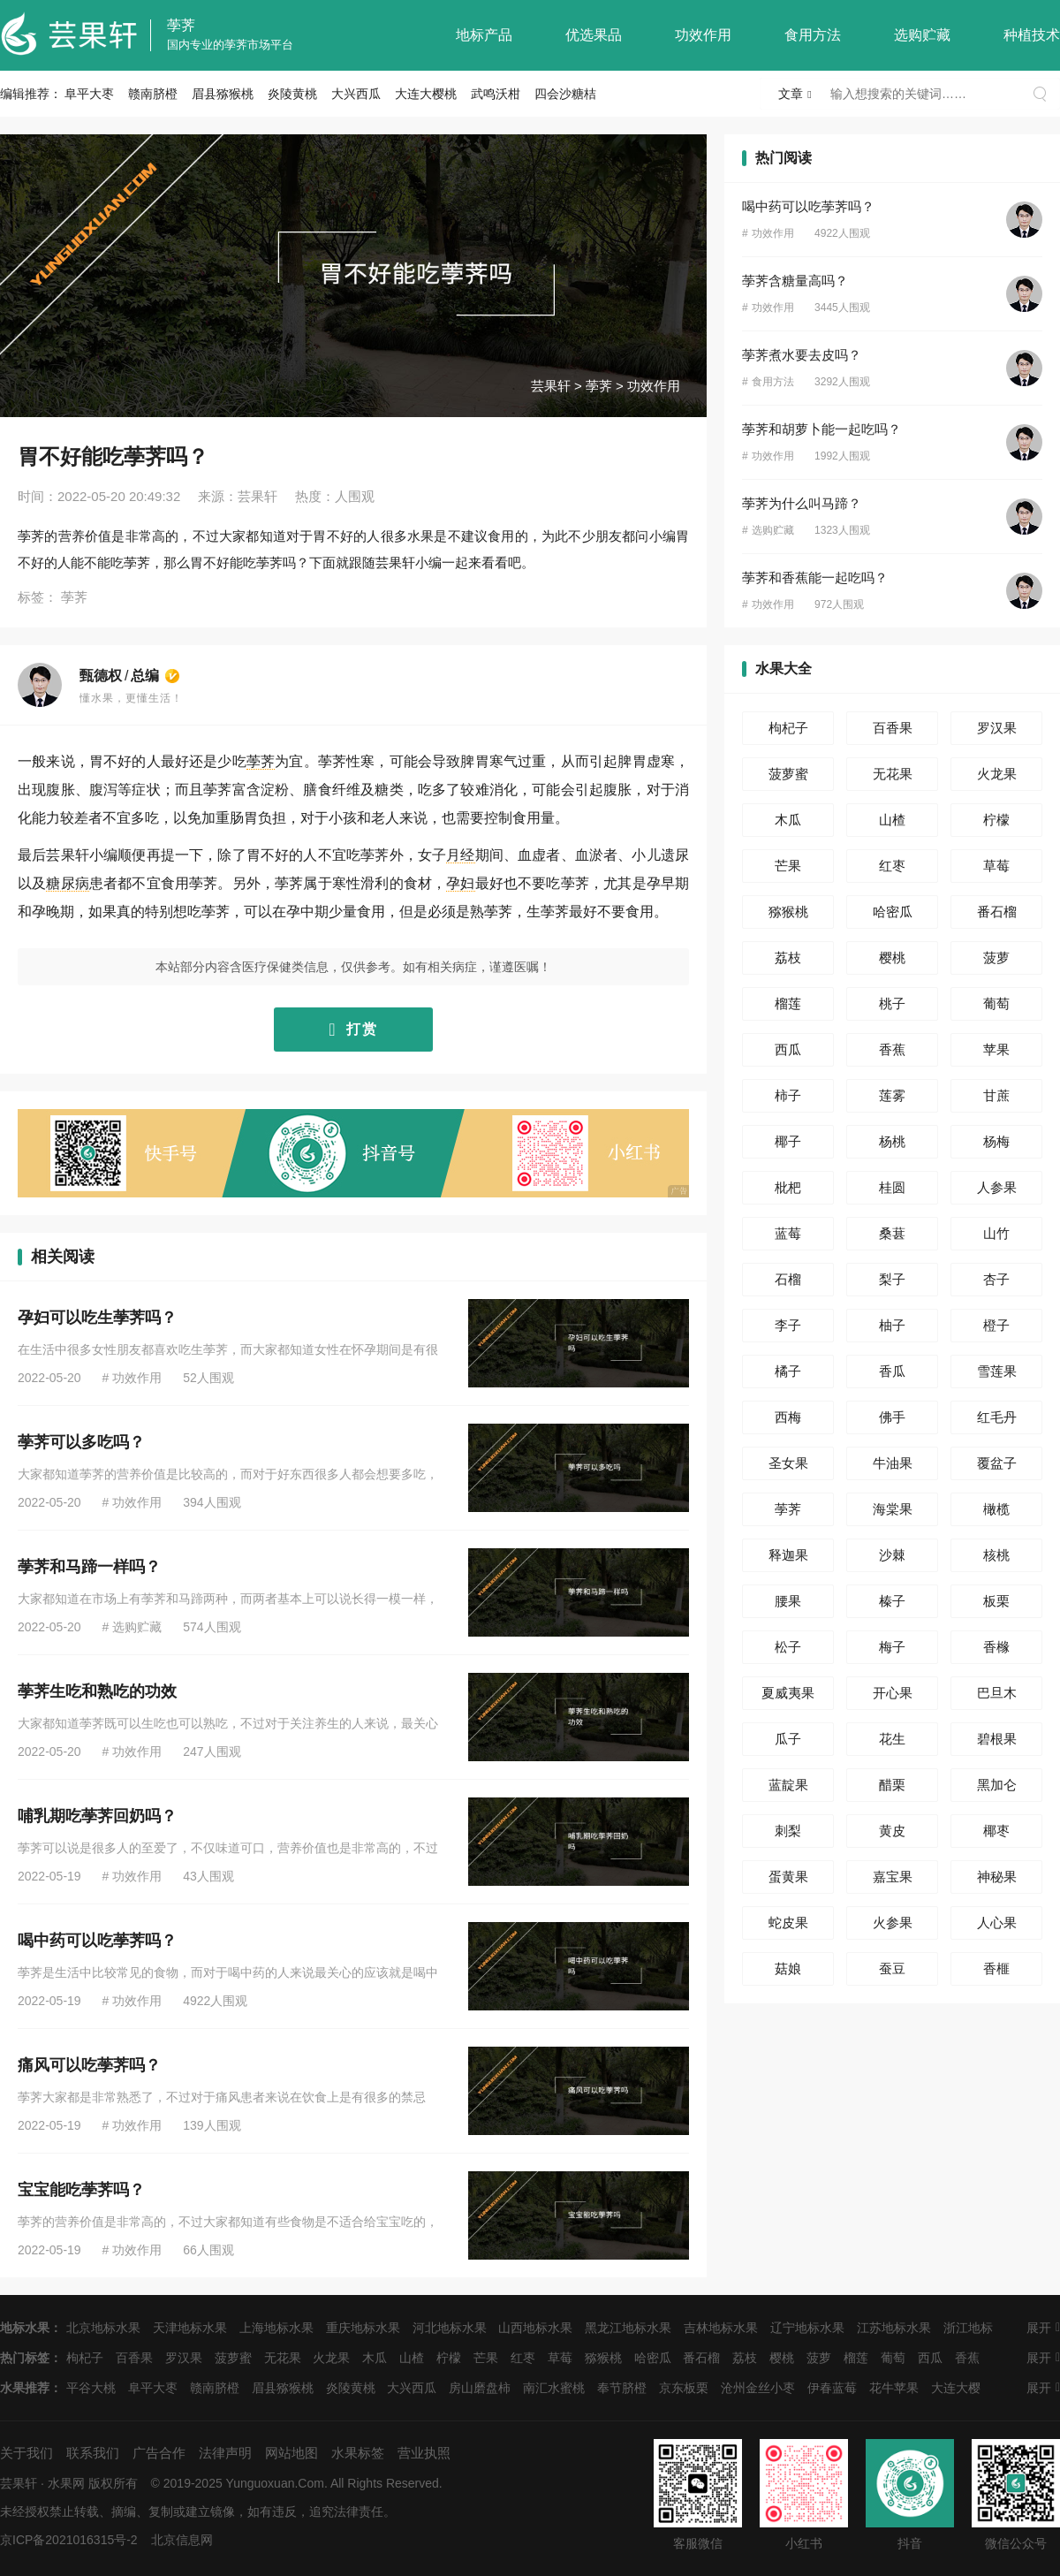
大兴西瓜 (356, 94)
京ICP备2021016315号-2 (69, 2540)
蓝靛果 (788, 1784)
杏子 (996, 1279)
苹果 (996, 1049)
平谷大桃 (91, 2388)
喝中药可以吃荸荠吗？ (97, 1940)
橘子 (788, 1371)
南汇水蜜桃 (554, 2388)
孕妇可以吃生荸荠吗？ (97, 1317)
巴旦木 (997, 1692)
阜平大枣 (89, 94)
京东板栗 (683, 2388)
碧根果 (997, 1738)
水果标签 (357, 2452)
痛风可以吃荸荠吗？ (89, 2065)
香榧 (996, 1968)
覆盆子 (997, 1462)
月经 (460, 854)
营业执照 (424, 2452)
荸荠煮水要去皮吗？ (801, 354)
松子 (788, 1646)
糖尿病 (67, 883)
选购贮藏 (922, 34)
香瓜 (892, 1371)
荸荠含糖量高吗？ (795, 280)
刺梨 (788, 1830)
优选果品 (593, 34)
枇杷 (788, 1187)
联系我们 (92, 2452)
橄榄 (996, 1508)
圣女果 (788, 1462)
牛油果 (892, 1462)
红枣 (892, 865)
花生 (892, 1738)
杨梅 (996, 1141)
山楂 (892, 819)
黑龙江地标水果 (628, 2328)
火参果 (892, 1922)
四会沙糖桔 (565, 94)
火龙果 (997, 773)
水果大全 (783, 668)
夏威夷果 (787, 1692)
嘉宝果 (892, 1876)
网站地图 (291, 2452)
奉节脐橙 (622, 2388)
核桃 (996, 1554)
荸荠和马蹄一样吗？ (89, 1567)
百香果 (892, 727)
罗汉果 (997, 727)
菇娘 (788, 1968)
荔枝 (788, 957)
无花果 (892, 773)
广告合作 (159, 2452)
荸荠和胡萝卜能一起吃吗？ (821, 429)
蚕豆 (892, 1968)
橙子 (996, 1325)
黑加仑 (997, 1784)
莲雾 (892, 1095)
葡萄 (996, 1003)
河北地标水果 (450, 2328)
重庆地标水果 (363, 2328)
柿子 (788, 1095)
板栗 (996, 1600)
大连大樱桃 (426, 94)
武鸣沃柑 (495, 94)
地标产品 (484, 34)
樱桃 (892, 957)
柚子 (892, 1325)
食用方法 (812, 34)
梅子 (892, 1646)
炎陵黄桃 (292, 94)
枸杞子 (788, 727)
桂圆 (892, 1187)
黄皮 (892, 1830)
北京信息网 (182, 2540)
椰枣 (996, 1830)
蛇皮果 (788, 1922)
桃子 (892, 1003)
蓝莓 (788, 1233)
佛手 (892, 1417)
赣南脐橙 (153, 94)
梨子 (892, 1279)
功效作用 (703, 34)
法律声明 (225, 2452)
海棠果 (892, 1508)
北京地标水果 (103, 2328)
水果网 (66, 2483)
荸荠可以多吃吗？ (81, 1442)
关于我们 (26, 2452)
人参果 (997, 1187)
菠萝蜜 (788, 773)
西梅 (788, 1417)
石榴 (788, 1279)
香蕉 (892, 1049)
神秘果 (997, 1876)
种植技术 (1031, 34)
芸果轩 (551, 385)
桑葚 (892, 1233)
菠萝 (996, 957)
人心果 (997, 1922)
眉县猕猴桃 (223, 94)
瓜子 (788, 1738)
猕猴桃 (788, 911)
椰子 (788, 1141)
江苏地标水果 (894, 2328)
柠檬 (996, 819)
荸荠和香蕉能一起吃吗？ (815, 577)
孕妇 (460, 883)
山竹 (996, 1233)
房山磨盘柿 (480, 2388)
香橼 (996, 1646)
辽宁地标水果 (807, 2328)
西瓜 (788, 1049)
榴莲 (788, 1003)
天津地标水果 (190, 2328)
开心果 (892, 1692)
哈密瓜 (892, 911)
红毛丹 (997, 1417)
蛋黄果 (788, 1876)
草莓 (996, 865)
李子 (788, 1325)
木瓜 (788, 819)
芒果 (788, 865)
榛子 (892, 1600)
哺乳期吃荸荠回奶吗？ (97, 1816)
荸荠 (181, 25)
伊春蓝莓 (832, 2388)
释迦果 (788, 1554)
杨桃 (892, 1141)
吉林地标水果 (721, 2328)
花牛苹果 (894, 2388)
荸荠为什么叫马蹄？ (801, 503)
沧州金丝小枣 (758, 2388)
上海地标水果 (276, 2328)
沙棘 (892, 1554)
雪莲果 (997, 1371)
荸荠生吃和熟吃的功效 (97, 1691)
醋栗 (892, 1784)
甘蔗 (996, 1095)
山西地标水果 (535, 2328)
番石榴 (997, 911)
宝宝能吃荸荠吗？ (81, 2190)
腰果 (788, 1600)
